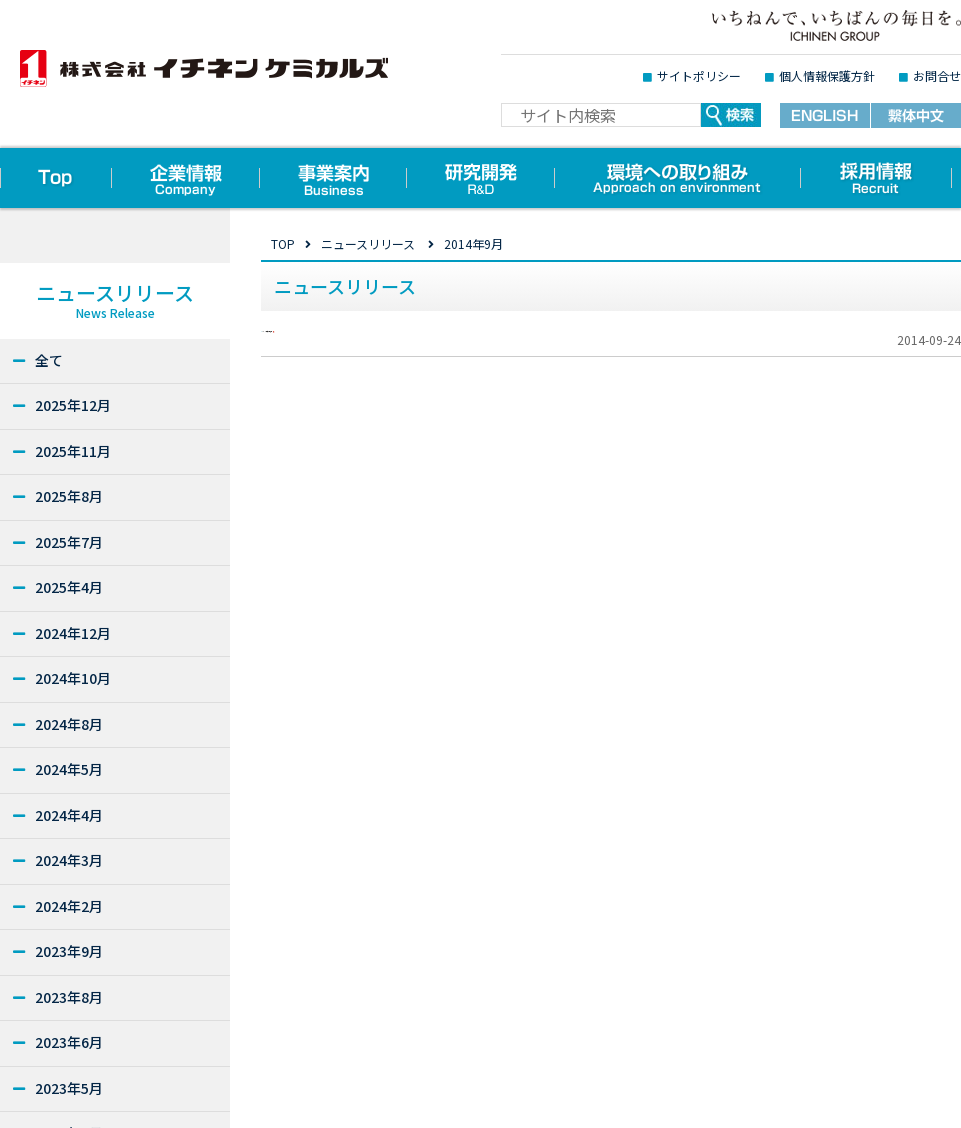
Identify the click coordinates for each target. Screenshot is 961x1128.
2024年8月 (69, 724)
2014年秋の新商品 (354, 353)
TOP (283, 243)
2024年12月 (73, 633)
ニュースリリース (368, 243)
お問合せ (937, 75)
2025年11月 (73, 451)
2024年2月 (69, 906)
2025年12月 (73, 405)
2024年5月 (69, 769)
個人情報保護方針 (827, 75)
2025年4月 (69, 587)
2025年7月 (69, 542)
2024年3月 (69, 860)
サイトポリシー (699, 75)
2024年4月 (69, 815)
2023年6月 (69, 1042)
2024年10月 (73, 678)
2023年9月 (69, 951)
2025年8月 (69, 496)
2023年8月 (69, 997)
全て (49, 360)
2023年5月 (69, 1088)
